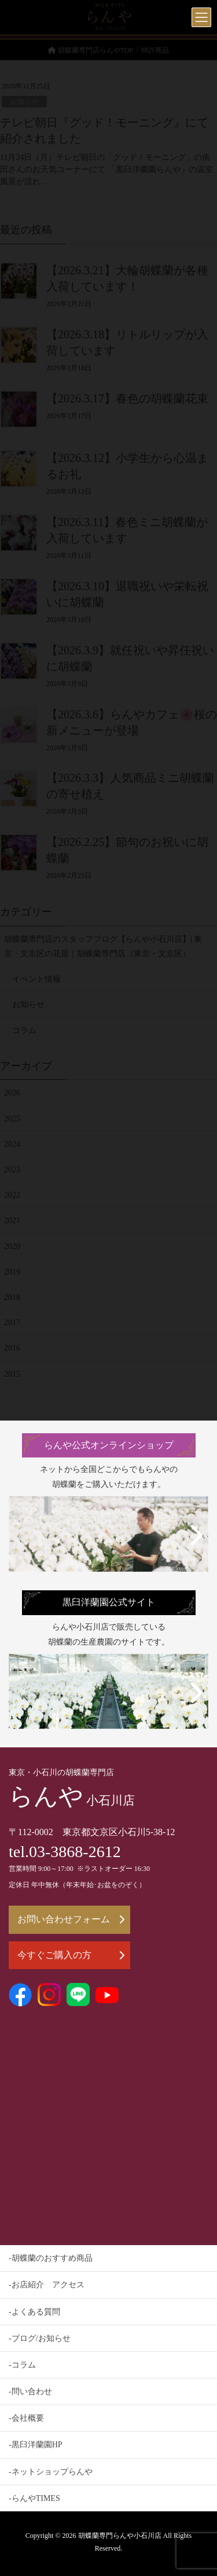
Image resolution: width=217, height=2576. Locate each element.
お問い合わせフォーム (70, 1919)
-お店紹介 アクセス (46, 2284)
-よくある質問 (34, 2311)
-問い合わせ (30, 2391)
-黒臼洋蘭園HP (35, 2444)
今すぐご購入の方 (70, 1955)
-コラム (22, 2365)
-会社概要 (26, 2418)
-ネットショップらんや (51, 2471)
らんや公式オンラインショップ (109, 1445)
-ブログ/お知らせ (40, 2338)
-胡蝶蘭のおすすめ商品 (51, 2258)
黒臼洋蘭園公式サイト (109, 1602)
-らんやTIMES (34, 2498)
